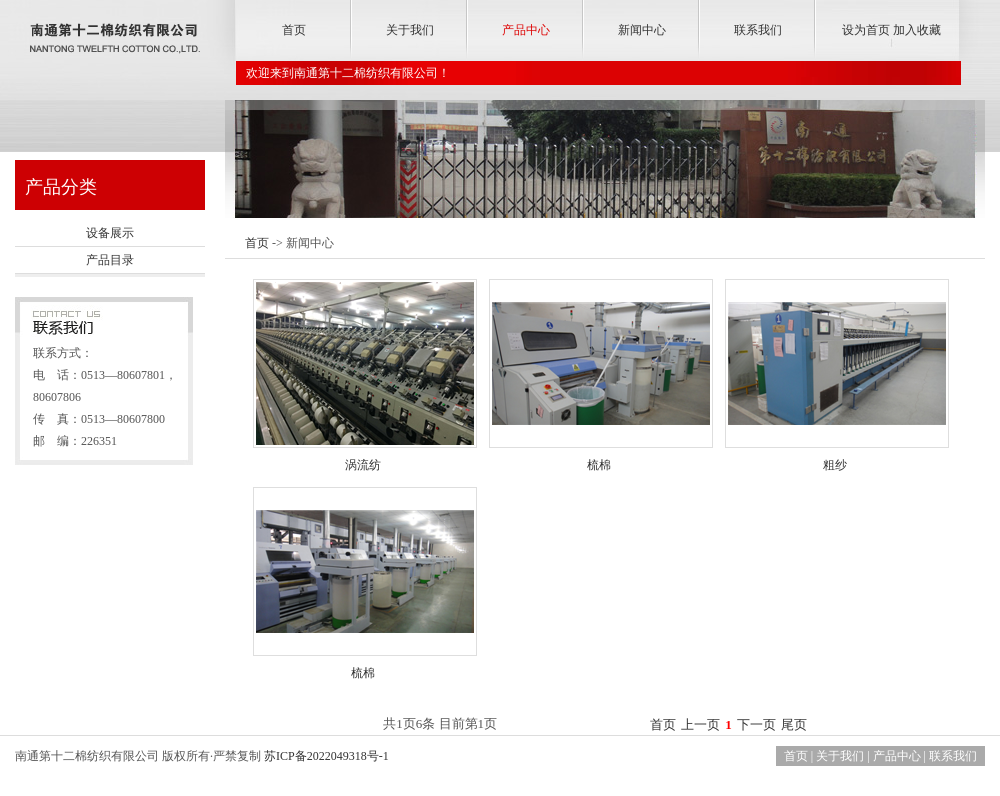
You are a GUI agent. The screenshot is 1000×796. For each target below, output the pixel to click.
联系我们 (758, 30)
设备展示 (110, 233)
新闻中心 (642, 30)
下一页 (756, 724)
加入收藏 (917, 30)
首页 (294, 30)
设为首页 (866, 30)
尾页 (794, 724)
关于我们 (410, 30)
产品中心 (526, 30)
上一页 (700, 724)
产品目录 (110, 260)
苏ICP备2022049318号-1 (326, 756)
